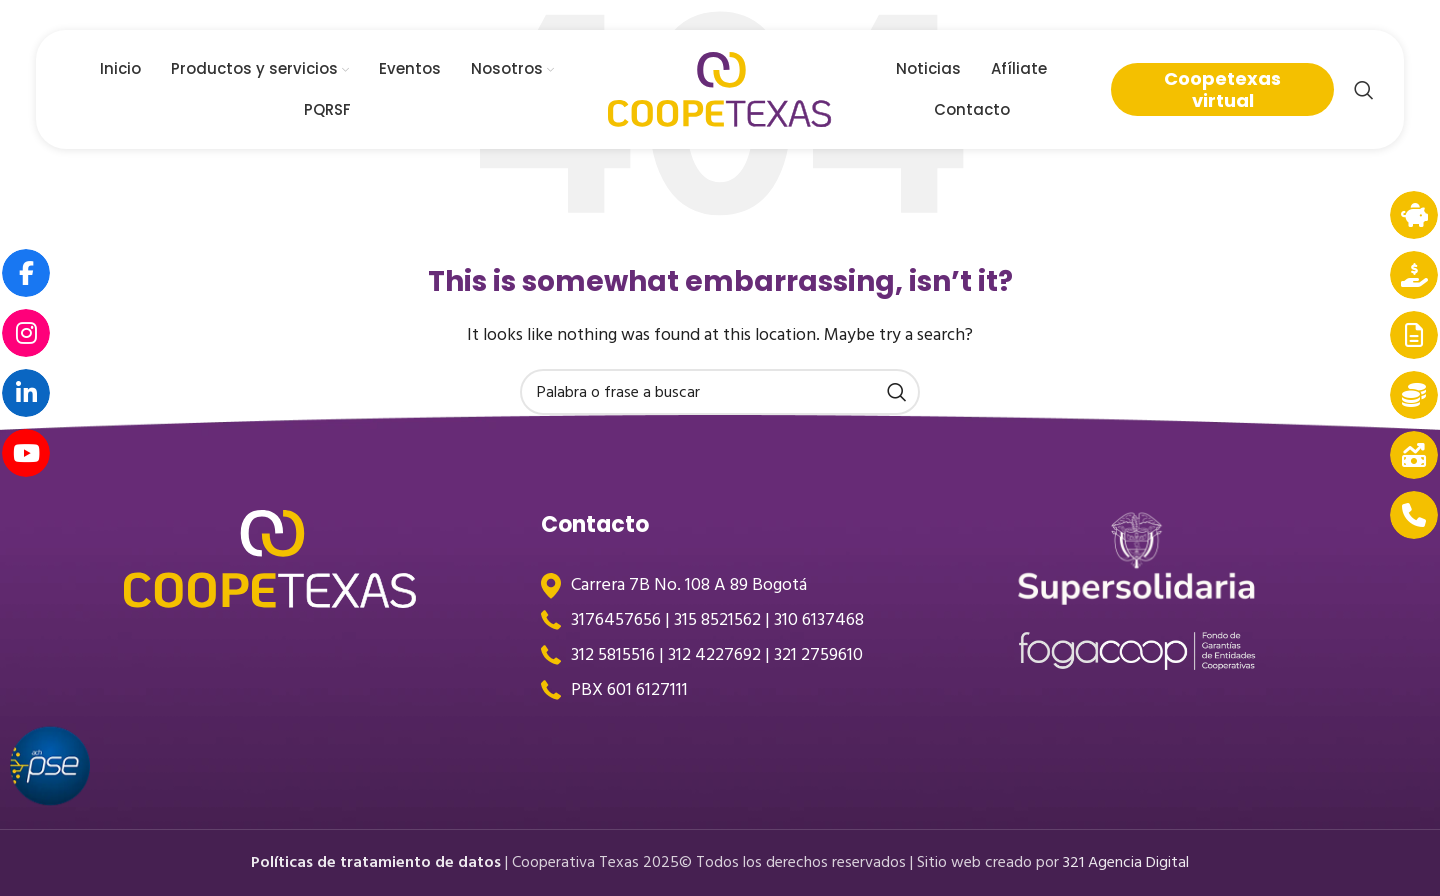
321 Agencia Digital (1126, 862)
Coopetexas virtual (1222, 89)
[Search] (1364, 90)
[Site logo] (720, 89)
